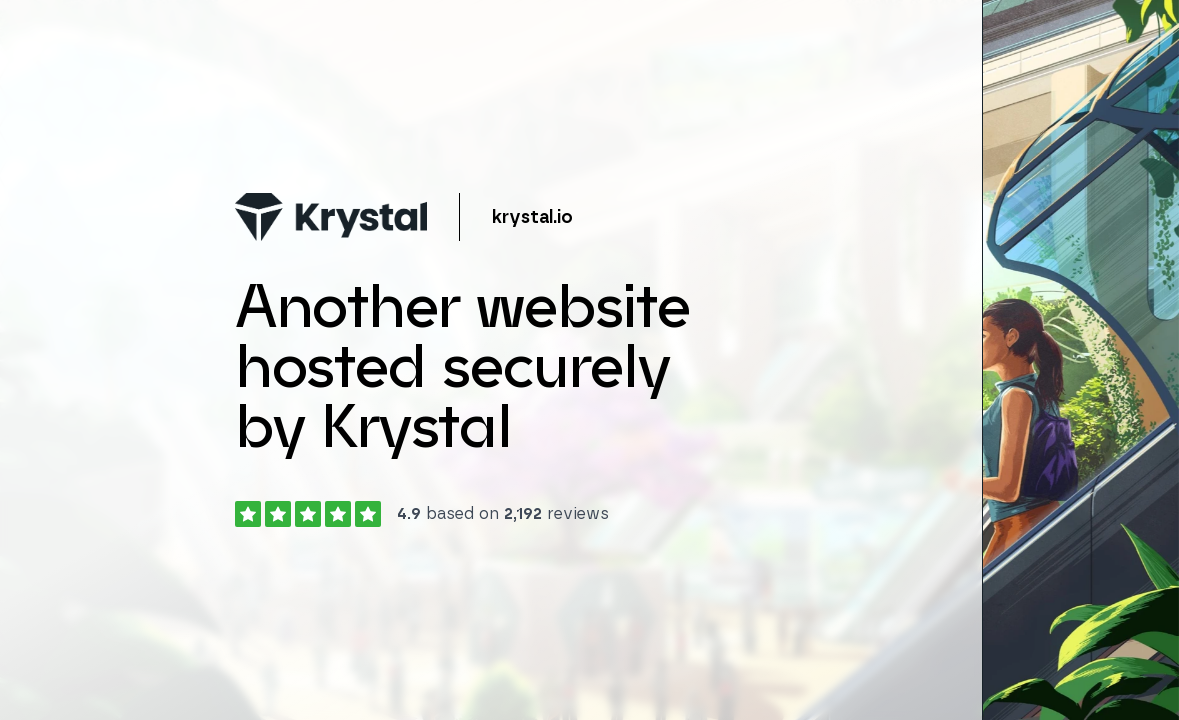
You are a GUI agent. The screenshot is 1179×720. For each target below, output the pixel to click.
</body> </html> (589, 360)
